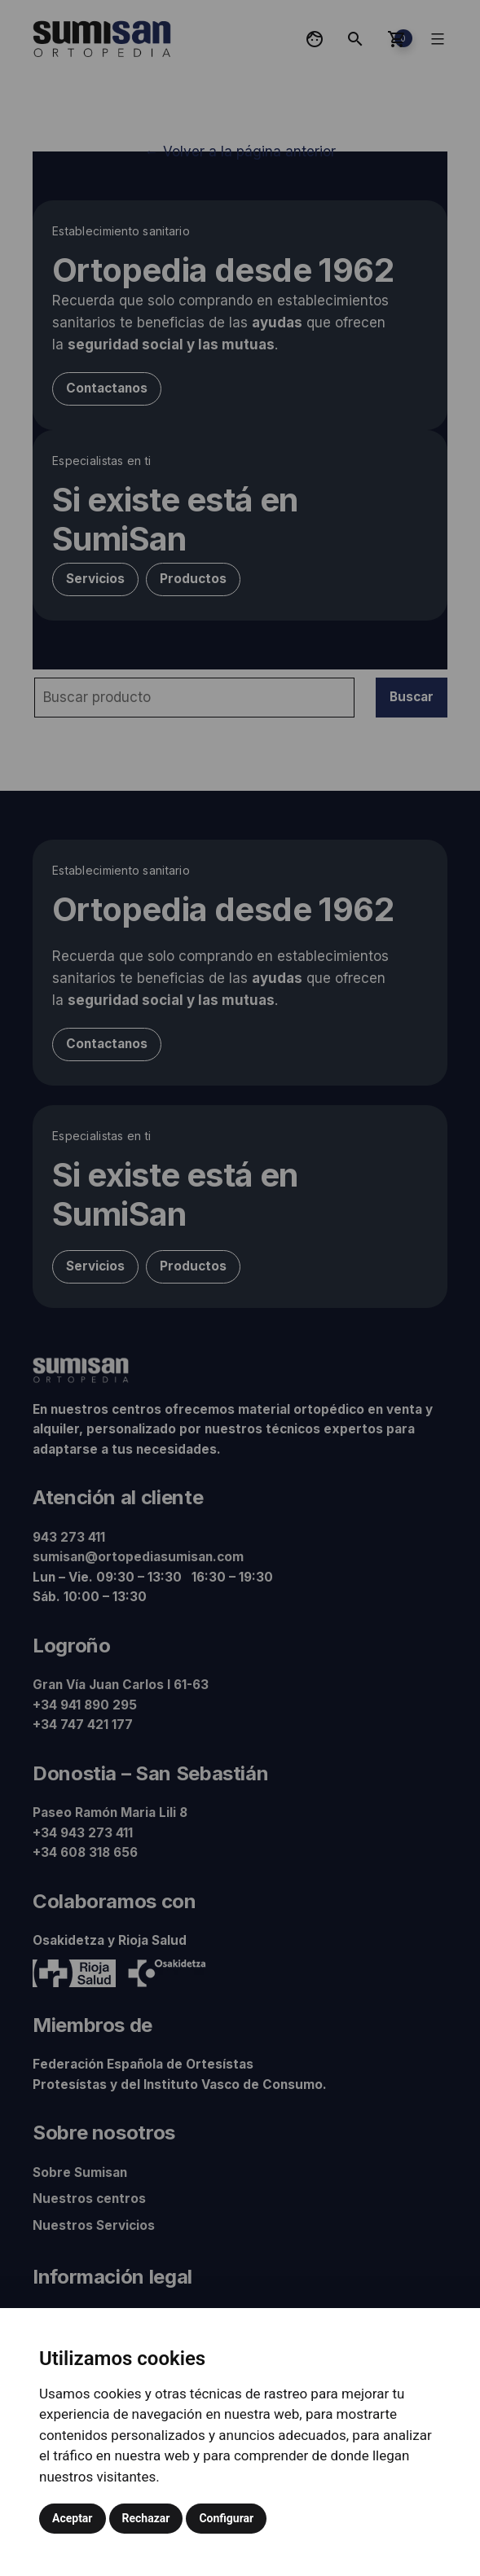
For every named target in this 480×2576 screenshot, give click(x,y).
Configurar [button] (226, 2518)
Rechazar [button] (146, 2518)
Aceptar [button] (72, 2518)
